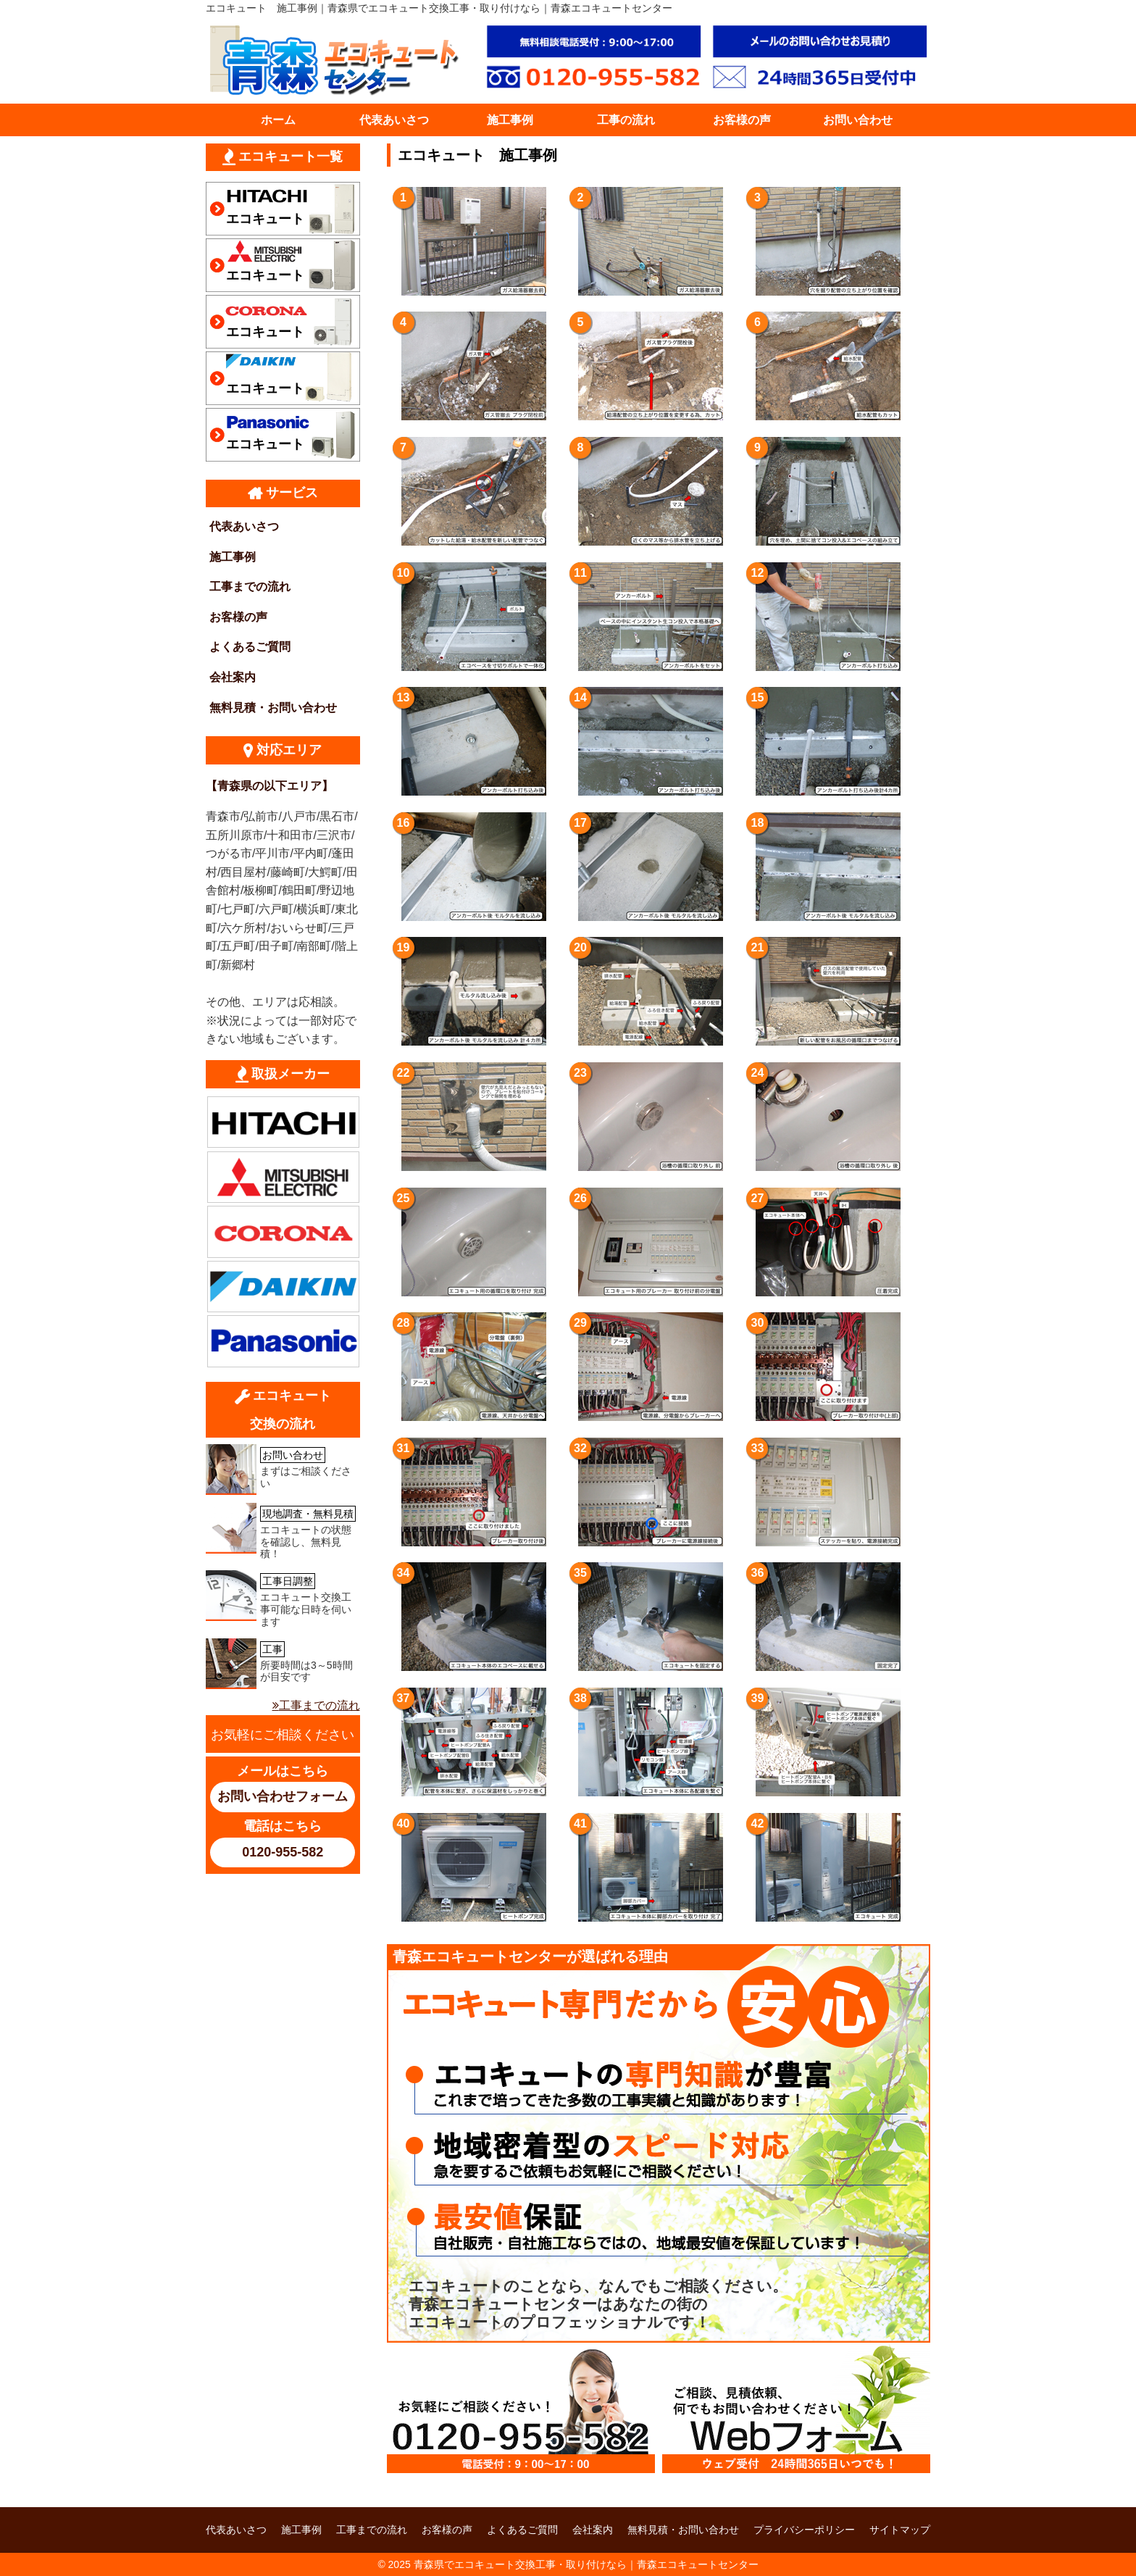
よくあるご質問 (250, 647)
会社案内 (232, 677)
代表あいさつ (394, 120)
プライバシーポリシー (804, 2529)
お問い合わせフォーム (282, 1796)
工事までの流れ (250, 586)
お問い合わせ (858, 120)
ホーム (278, 120)
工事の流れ (626, 120)
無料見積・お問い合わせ (273, 707)
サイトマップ (899, 2529)
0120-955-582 (282, 1852)
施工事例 (510, 120)
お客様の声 (742, 120)
